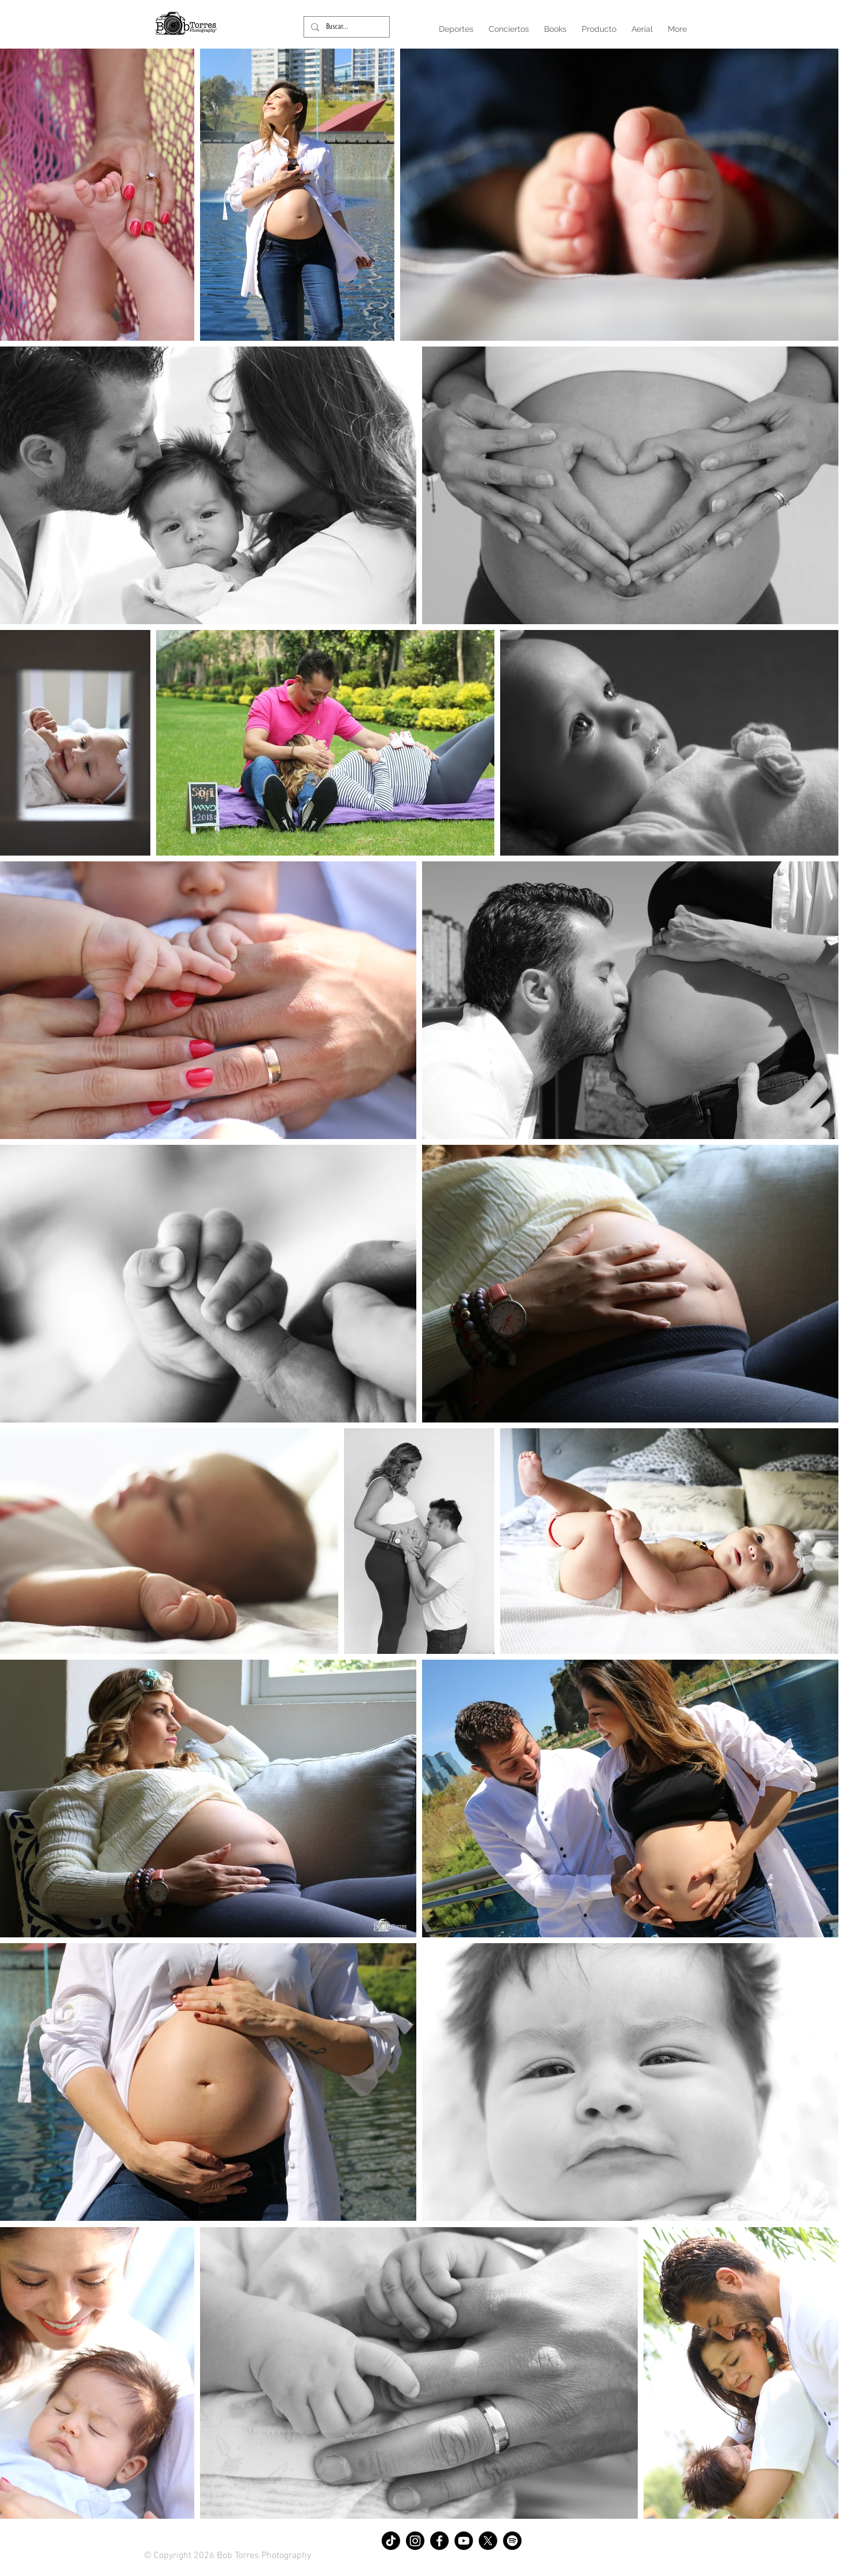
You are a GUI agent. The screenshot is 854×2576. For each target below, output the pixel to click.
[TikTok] (391, 2540)
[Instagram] (415, 2540)
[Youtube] (463, 2540)
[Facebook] (439, 2540)
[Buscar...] (345, 27)
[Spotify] (512, 2540)
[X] (488, 2540)
